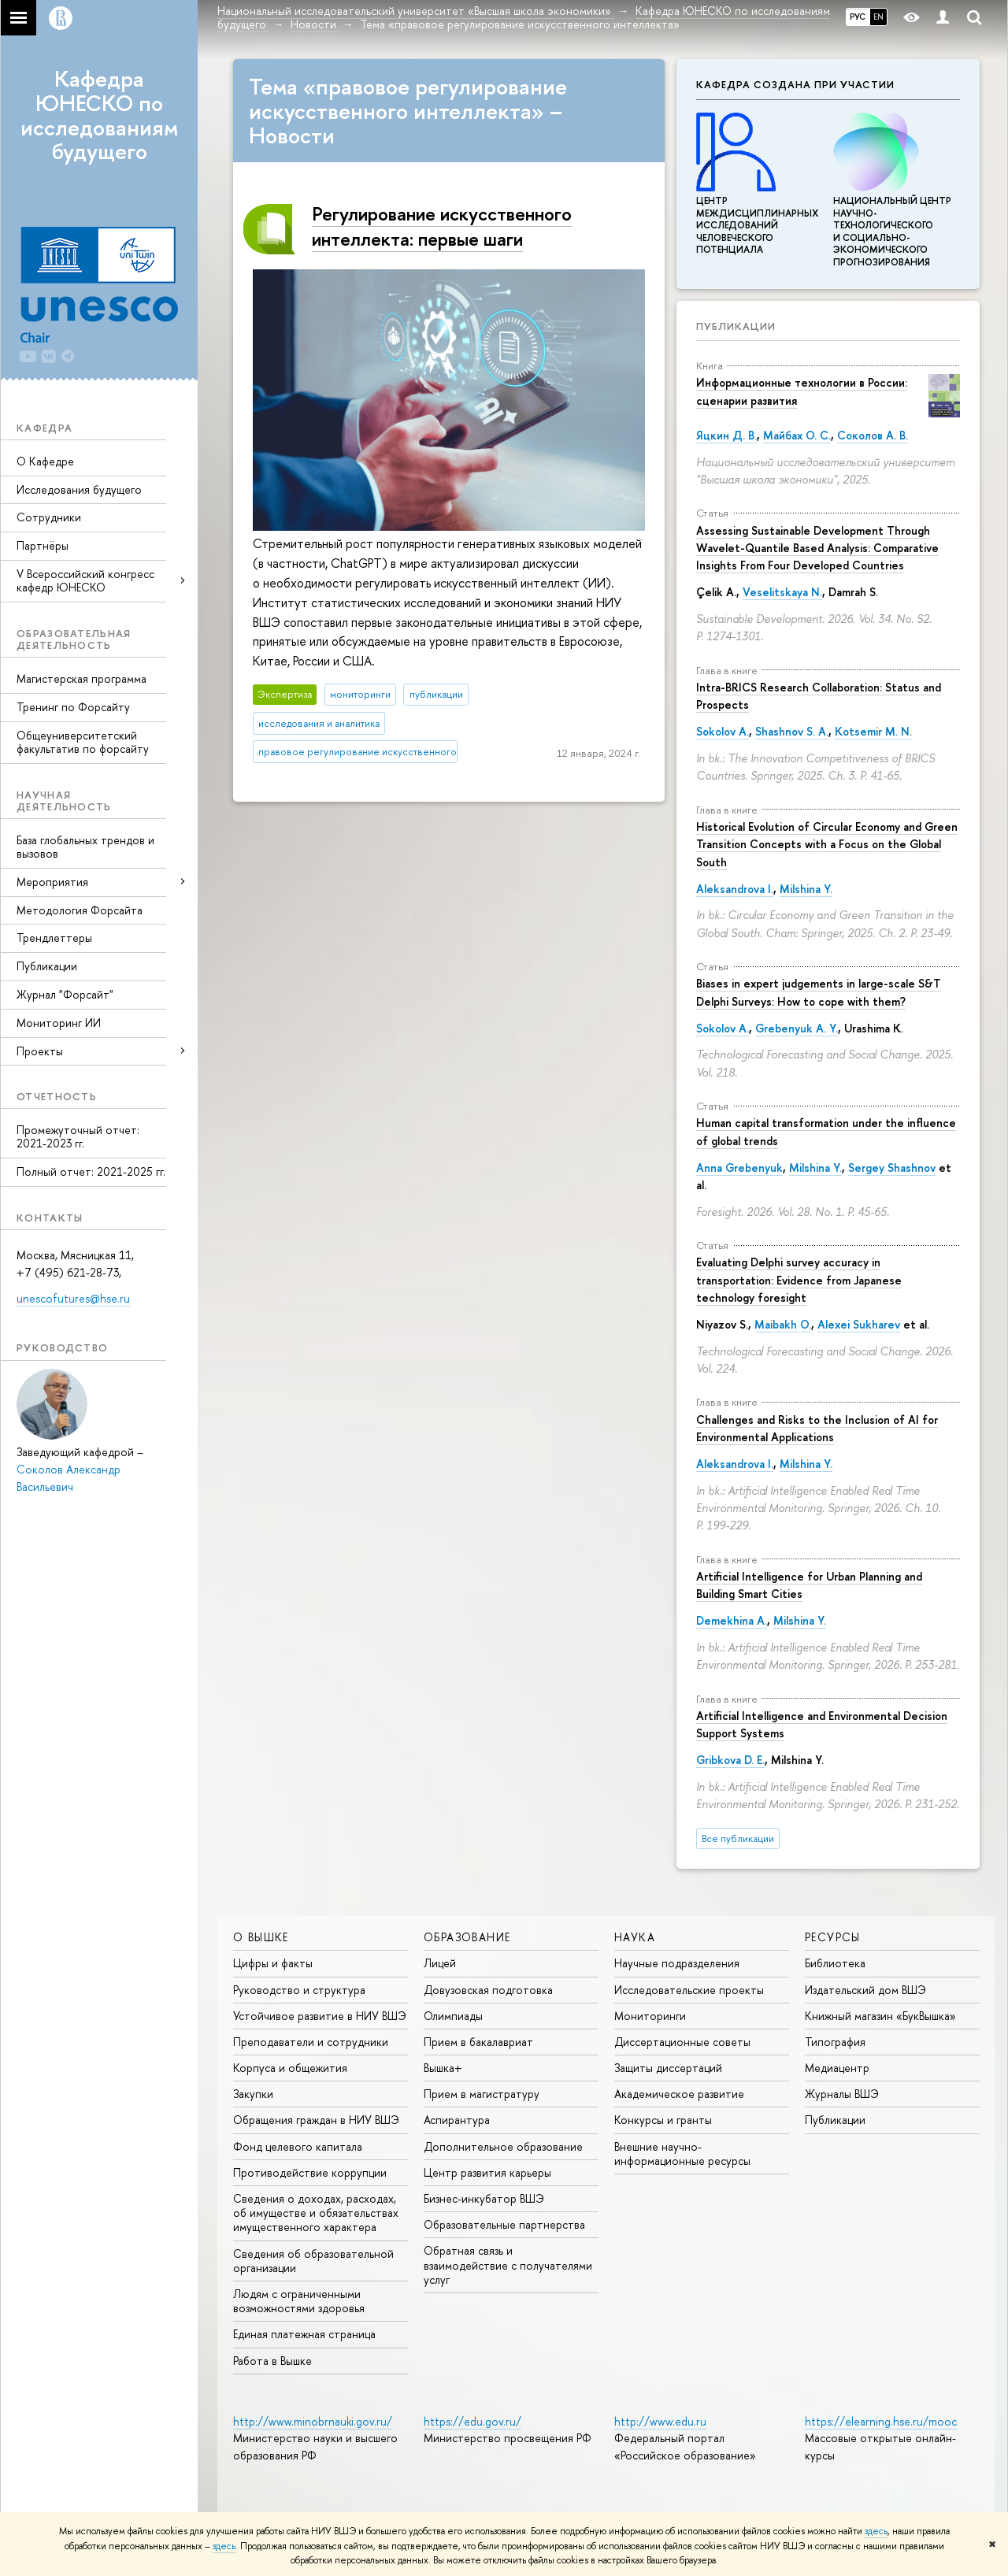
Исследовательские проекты (689, 1989)
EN (878, 16)
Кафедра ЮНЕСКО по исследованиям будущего (99, 115)
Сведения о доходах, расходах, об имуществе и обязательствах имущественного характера (315, 2212)
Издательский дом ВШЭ (865, 1989)
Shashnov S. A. (791, 731)
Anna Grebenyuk (739, 1167)
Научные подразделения (676, 1962)
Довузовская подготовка (488, 1989)
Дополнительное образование (503, 2146)
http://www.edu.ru (660, 2421)
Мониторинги (650, 2015)
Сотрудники (49, 517)
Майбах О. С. (797, 435)
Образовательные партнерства (504, 2224)
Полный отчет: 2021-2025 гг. (91, 1171)
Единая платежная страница (304, 2333)
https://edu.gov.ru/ (472, 2421)
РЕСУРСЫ (833, 1936)
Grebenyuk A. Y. (796, 1028)
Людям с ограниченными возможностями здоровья (299, 2300)
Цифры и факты (273, 1962)
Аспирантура (457, 2119)
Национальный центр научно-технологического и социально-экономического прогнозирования (892, 225)
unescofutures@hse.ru (73, 1298)
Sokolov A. (722, 731)
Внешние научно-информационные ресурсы (682, 2153)
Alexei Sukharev (858, 1324)
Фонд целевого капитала (297, 2146)
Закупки (253, 2093)
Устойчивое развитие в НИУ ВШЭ (319, 2015)
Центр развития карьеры (487, 2172)
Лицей (440, 1962)
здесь (876, 2531)
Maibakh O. (782, 1324)
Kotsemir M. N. (873, 731)
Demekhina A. (731, 1620)
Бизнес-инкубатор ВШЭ (484, 2198)
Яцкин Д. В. (726, 435)
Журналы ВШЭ (842, 2093)
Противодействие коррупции (310, 2172)
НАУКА (634, 1936)
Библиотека (835, 1962)
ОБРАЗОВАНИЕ (467, 1936)
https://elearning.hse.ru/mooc (881, 2421)
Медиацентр (837, 2067)
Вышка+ (443, 2067)
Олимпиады (453, 2015)
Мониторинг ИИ (59, 1022)
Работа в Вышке (272, 2360)
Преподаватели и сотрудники (310, 2041)
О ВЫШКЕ (261, 1936)
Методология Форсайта (80, 910)
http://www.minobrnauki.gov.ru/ (312, 2421)
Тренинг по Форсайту (73, 706)
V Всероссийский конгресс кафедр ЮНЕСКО (85, 580)
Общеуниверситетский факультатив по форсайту (83, 742)
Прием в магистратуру (481, 2093)
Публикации (47, 965)
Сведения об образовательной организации (313, 2260)
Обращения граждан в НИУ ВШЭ (316, 2119)
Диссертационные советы (682, 2041)
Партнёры (43, 545)
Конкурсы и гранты (663, 2119)
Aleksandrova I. (734, 888)
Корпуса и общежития (290, 2067)
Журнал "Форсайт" (65, 994)
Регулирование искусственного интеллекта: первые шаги (442, 225)
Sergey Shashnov (892, 1167)
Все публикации (738, 1838)
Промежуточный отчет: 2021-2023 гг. (78, 1136)
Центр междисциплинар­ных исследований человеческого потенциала (757, 219)
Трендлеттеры (54, 937)
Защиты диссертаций (668, 2067)
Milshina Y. (806, 888)
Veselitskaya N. (782, 591)
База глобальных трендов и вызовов (85, 846)
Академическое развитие (679, 2093)
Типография (835, 2041)
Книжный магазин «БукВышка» (880, 2015)
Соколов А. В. (872, 435)
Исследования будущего (79, 489)
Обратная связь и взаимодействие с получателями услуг (508, 2264)
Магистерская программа (81, 678)
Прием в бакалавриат (478, 2041)
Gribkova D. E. (730, 1759)
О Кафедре (45, 461)
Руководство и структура (299, 1989)
